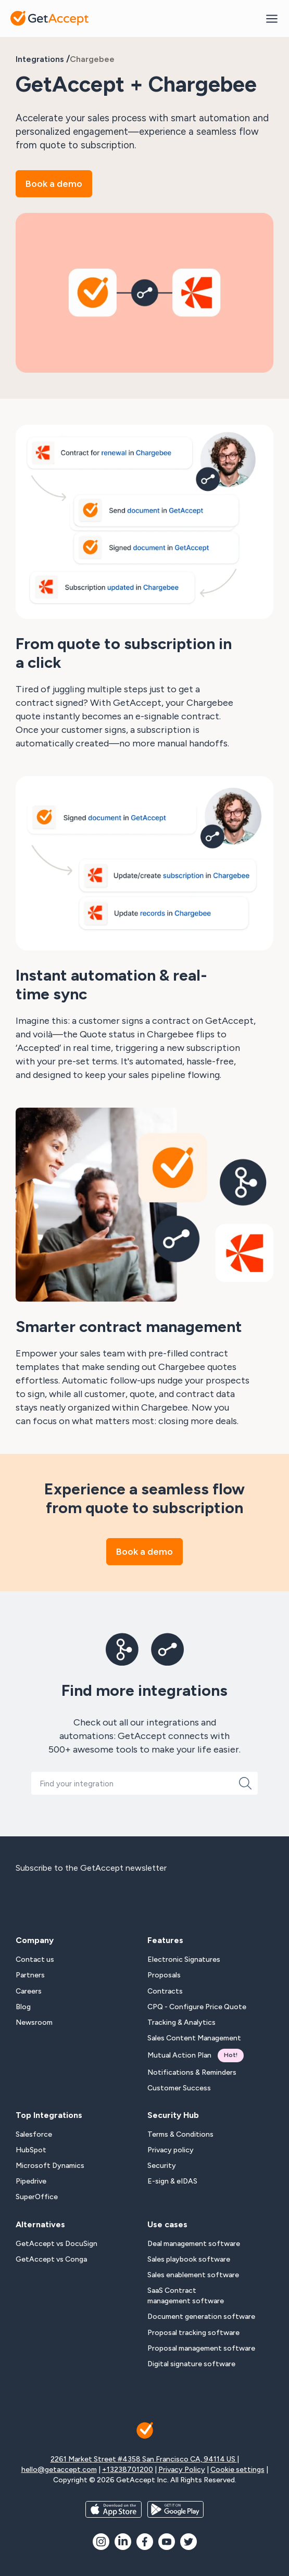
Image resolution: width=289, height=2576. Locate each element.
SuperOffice (37, 2196)
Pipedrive (31, 2181)
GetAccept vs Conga (51, 2259)
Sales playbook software (188, 2259)
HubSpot (31, 2150)
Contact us (35, 1959)
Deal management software (193, 2243)
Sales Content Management (194, 2038)
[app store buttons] (113, 2509)
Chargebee (92, 59)
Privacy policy (170, 2150)
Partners (30, 1975)
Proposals (164, 1975)
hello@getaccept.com (59, 2469)
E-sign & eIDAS (172, 2181)
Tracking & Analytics (181, 2022)
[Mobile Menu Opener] (272, 18)
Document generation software (201, 2316)
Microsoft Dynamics (50, 2165)
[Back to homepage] (49, 18)
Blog (23, 2006)
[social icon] (101, 2541)
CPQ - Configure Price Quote (196, 2006)
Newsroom (34, 2022)
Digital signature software (191, 2363)
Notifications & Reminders (191, 2072)
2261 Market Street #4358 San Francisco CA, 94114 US (144, 2459)
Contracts (165, 1991)
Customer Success (179, 2088)
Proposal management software (201, 2348)
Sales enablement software (193, 2274)
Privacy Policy (181, 2469)
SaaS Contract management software (185, 2295)
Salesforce (34, 2134)
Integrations (40, 59)
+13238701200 (127, 2469)
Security (161, 2165)
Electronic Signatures (183, 1959)
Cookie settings (237, 2469)
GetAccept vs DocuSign (56, 2243)
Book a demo (54, 183)
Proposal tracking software (193, 2332)
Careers (29, 1991)
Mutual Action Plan (195, 2055)
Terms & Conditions (180, 2134)
